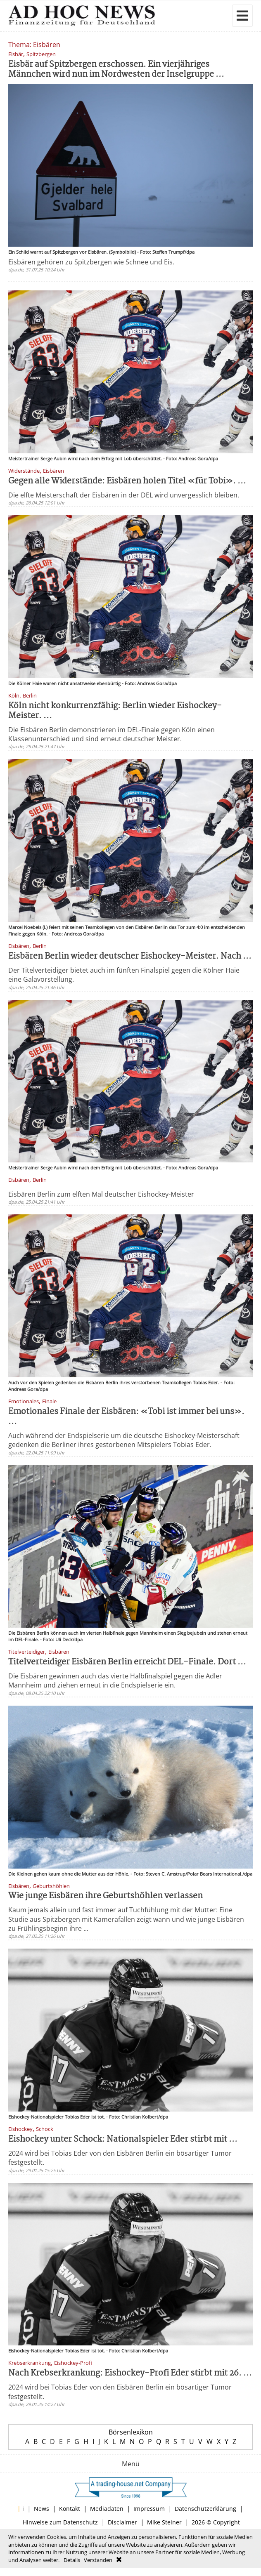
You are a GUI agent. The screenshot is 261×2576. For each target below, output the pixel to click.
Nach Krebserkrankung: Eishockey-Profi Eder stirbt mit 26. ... (130, 2373)
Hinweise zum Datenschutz (60, 2522)
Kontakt (69, 2508)
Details (72, 2560)
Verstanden (98, 2560)
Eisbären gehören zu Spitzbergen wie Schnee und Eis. (91, 261)
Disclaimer (122, 2522)
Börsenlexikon (131, 2432)
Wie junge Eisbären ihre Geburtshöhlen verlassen (105, 1896)
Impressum (149, 2508)
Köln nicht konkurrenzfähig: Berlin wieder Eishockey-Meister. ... (115, 711)
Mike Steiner (164, 2522)
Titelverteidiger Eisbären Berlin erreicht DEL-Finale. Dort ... (127, 1662)
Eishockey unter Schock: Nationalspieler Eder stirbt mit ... (122, 2139)
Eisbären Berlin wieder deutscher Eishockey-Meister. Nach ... (130, 956)
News (41, 2508)
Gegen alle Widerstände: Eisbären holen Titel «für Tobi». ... (127, 481)
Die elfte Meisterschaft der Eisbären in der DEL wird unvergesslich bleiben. (123, 495)
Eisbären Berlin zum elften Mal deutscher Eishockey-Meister (101, 1194)
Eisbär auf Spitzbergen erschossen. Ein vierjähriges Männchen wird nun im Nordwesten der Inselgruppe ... (116, 69)
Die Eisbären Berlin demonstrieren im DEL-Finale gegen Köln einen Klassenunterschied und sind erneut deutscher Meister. (111, 734)
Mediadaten (106, 2508)
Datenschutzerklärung (205, 2508)
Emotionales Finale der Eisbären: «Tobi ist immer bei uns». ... (126, 1416)
